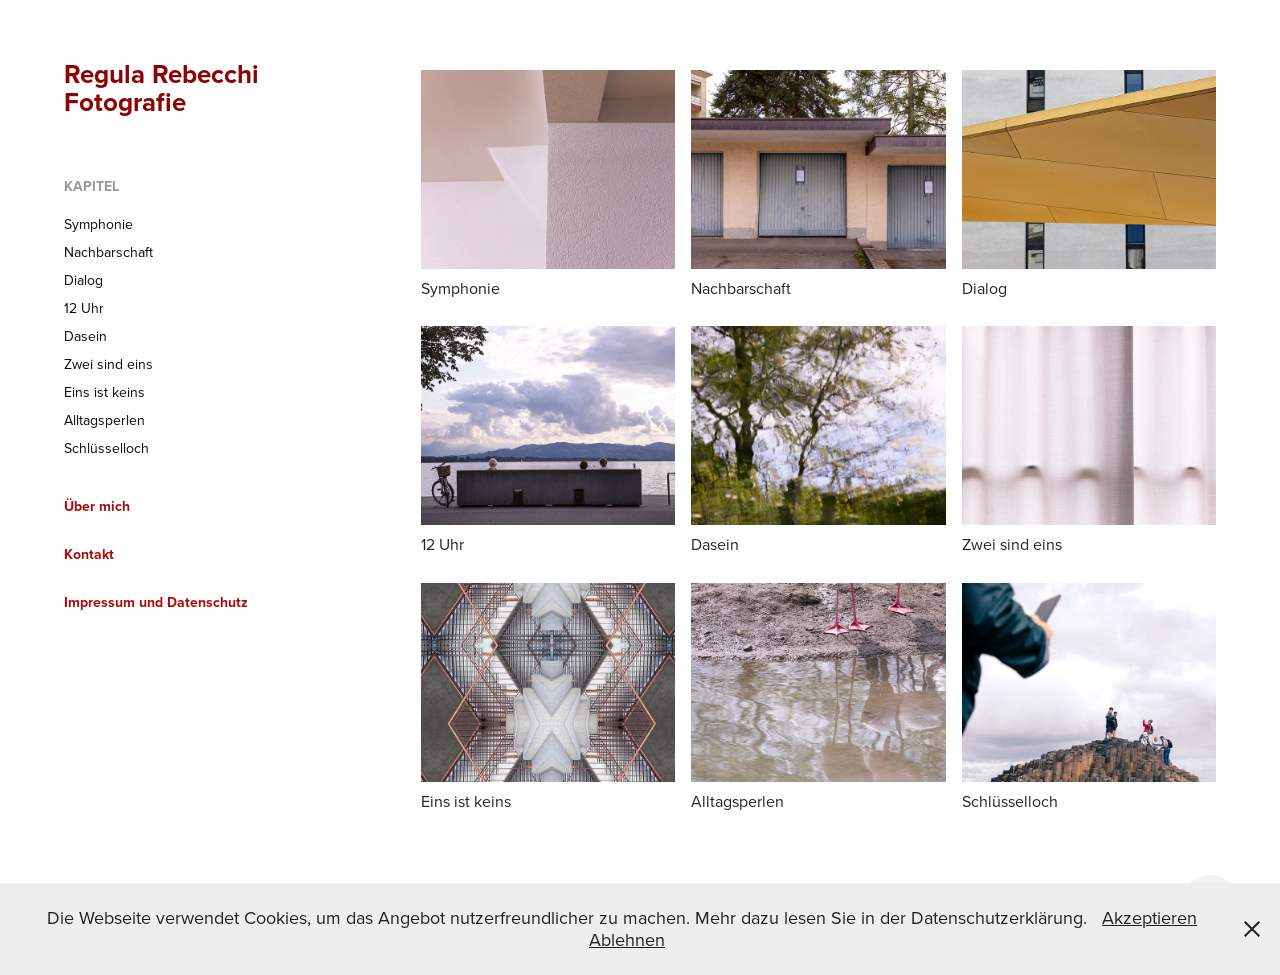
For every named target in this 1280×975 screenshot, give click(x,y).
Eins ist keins (104, 392)
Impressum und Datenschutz (156, 602)
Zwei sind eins (108, 364)
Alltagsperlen (104, 420)
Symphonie (98, 224)
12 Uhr (84, 308)
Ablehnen (627, 939)
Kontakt (89, 554)
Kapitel (91, 186)
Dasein (85, 336)
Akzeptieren (1149, 917)
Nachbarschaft (108, 252)
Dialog (83, 280)
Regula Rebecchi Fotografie (165, 88)
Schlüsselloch (106, 448)
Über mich (97, 506)
